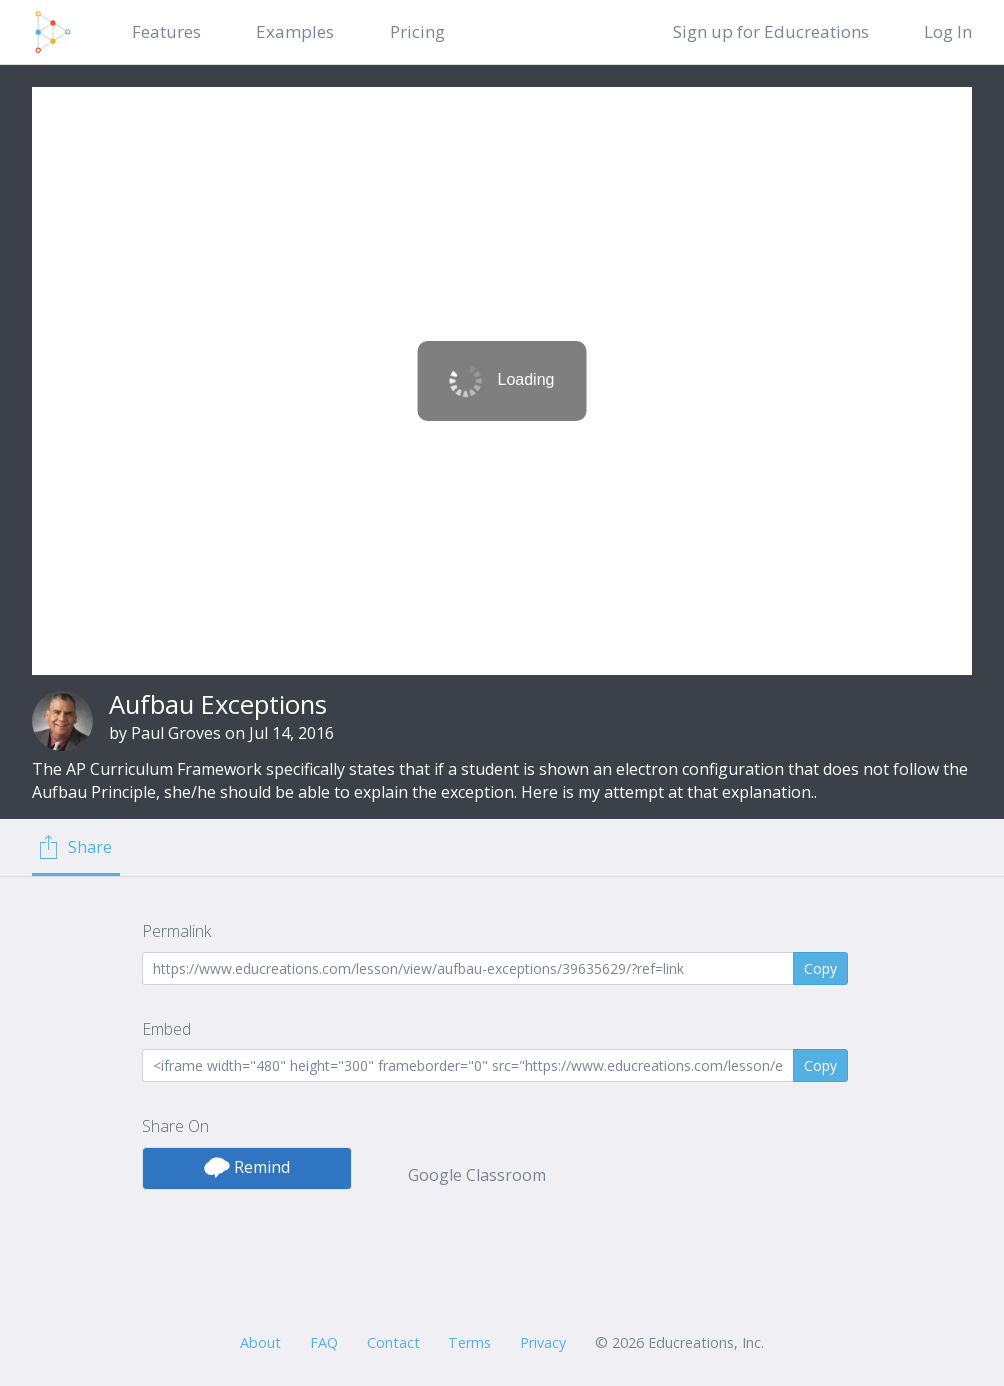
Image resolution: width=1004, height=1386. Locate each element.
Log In (948, 31)
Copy (820, 968)
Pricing (417, 31)
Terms (469, 1342)
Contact (393, 1342)
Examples (295, 31)
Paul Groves (176, 733)
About (260, 1342)
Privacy (543, 1342)
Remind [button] (247, 1167)
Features (166, 31)
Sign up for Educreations (771, 31)
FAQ (324, 1342)
